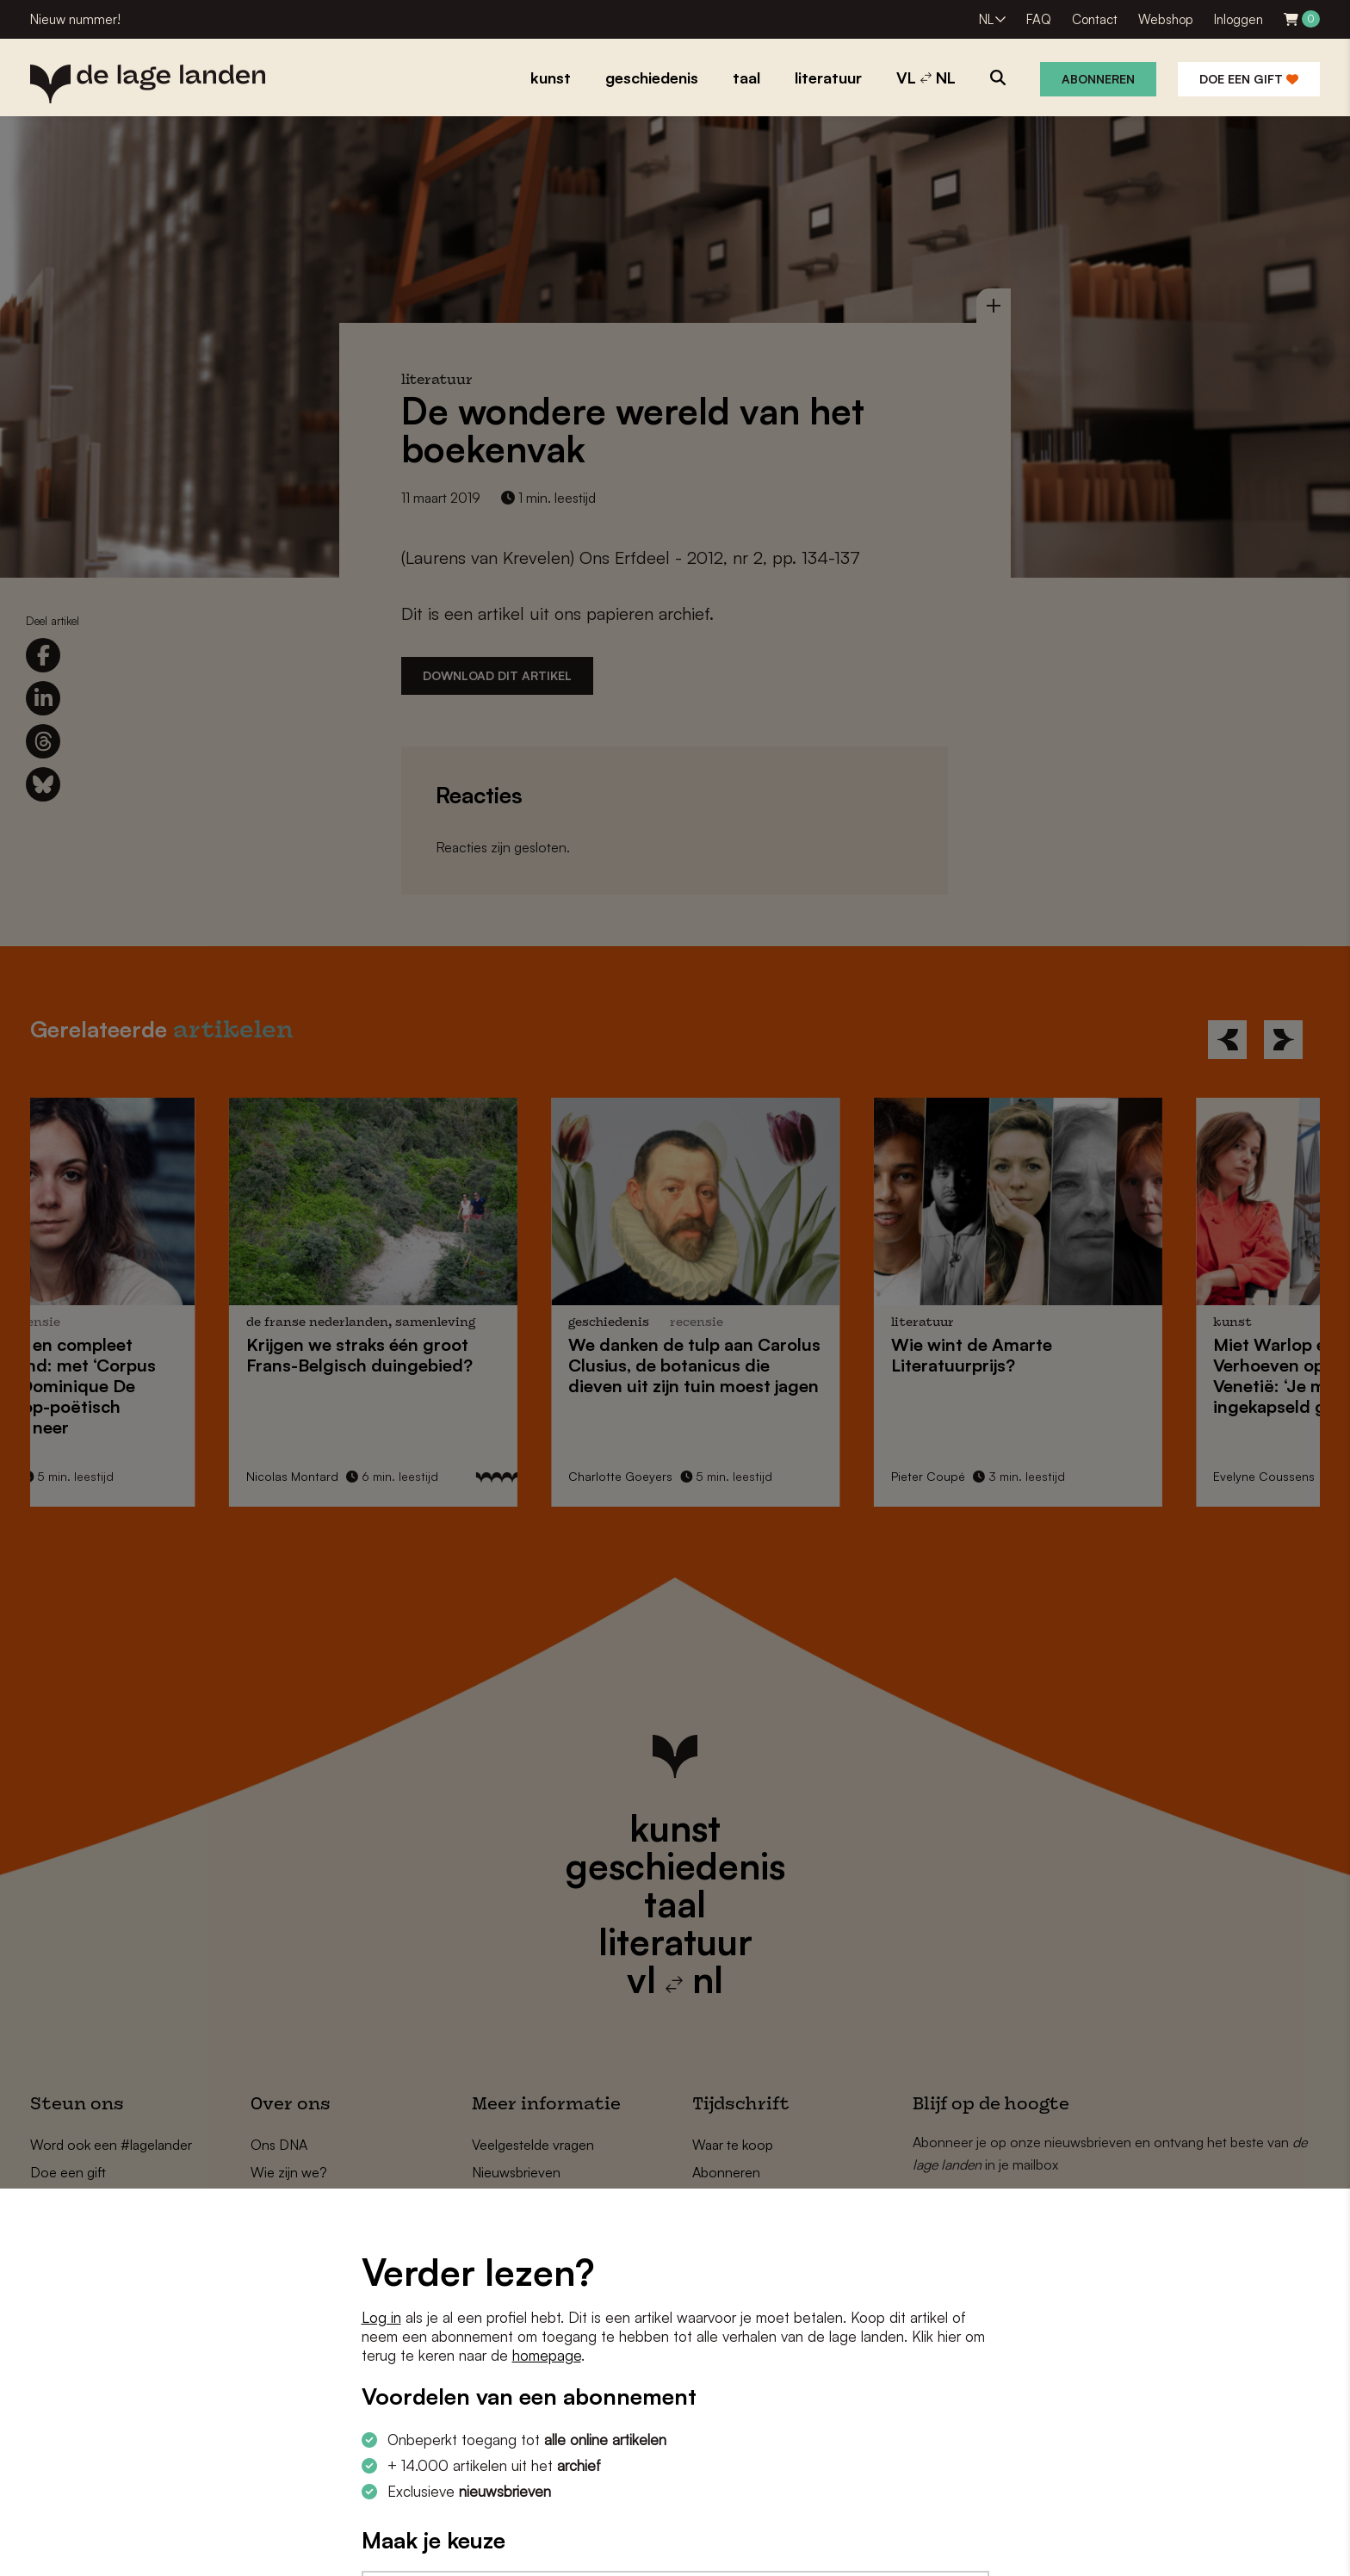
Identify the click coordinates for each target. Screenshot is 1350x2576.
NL (986, 19)
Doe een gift (1248, 78)
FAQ (1038, 19)
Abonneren (1098, 78)
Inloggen (1238, 19)
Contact (1095, 19)
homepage (546, 2355)
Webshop (1165, 19)
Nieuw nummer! (75, 19)
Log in (381, 2317)
